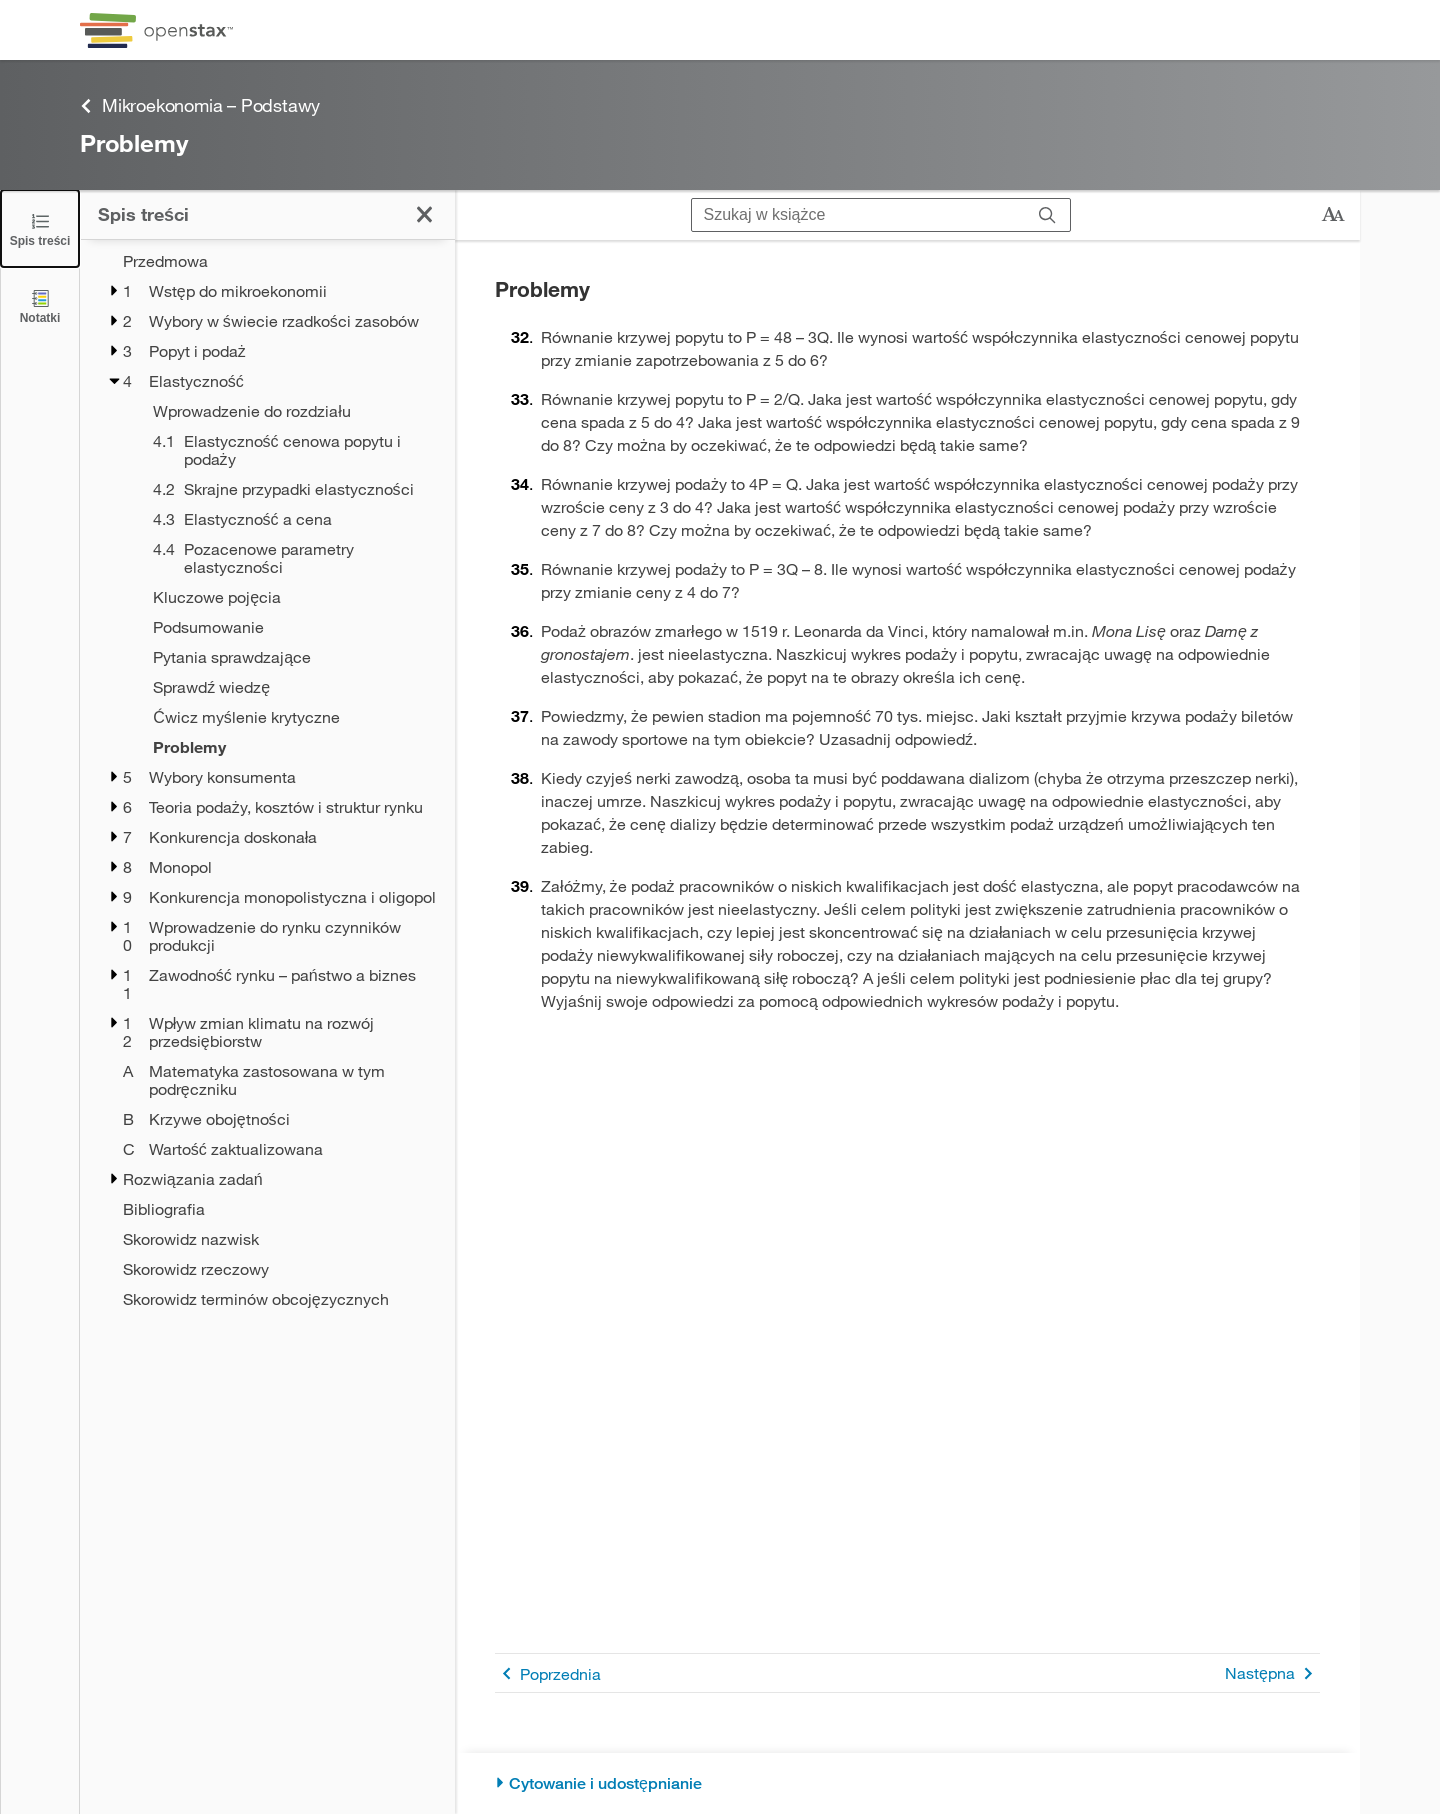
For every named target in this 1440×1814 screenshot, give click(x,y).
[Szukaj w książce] (858, 215)
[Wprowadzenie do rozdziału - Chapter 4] (291, 411)
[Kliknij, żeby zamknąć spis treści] (424, 214)
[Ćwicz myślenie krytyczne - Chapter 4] (291, 717)
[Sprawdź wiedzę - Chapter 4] (291, 687)
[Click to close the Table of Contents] (40, 228)
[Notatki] (40, 305)
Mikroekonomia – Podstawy (200, 105)
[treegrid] (267, 780)
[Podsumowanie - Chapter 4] (291, 627)
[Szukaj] (1047, 215)
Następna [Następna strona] (1272, 1673)
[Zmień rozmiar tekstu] (1333, 215)
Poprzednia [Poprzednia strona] (548, 1673)
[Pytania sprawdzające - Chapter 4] (291, 657)
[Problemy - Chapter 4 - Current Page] (291, 747)
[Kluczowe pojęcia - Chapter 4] (291, 597)
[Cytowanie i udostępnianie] (907, 1783)
